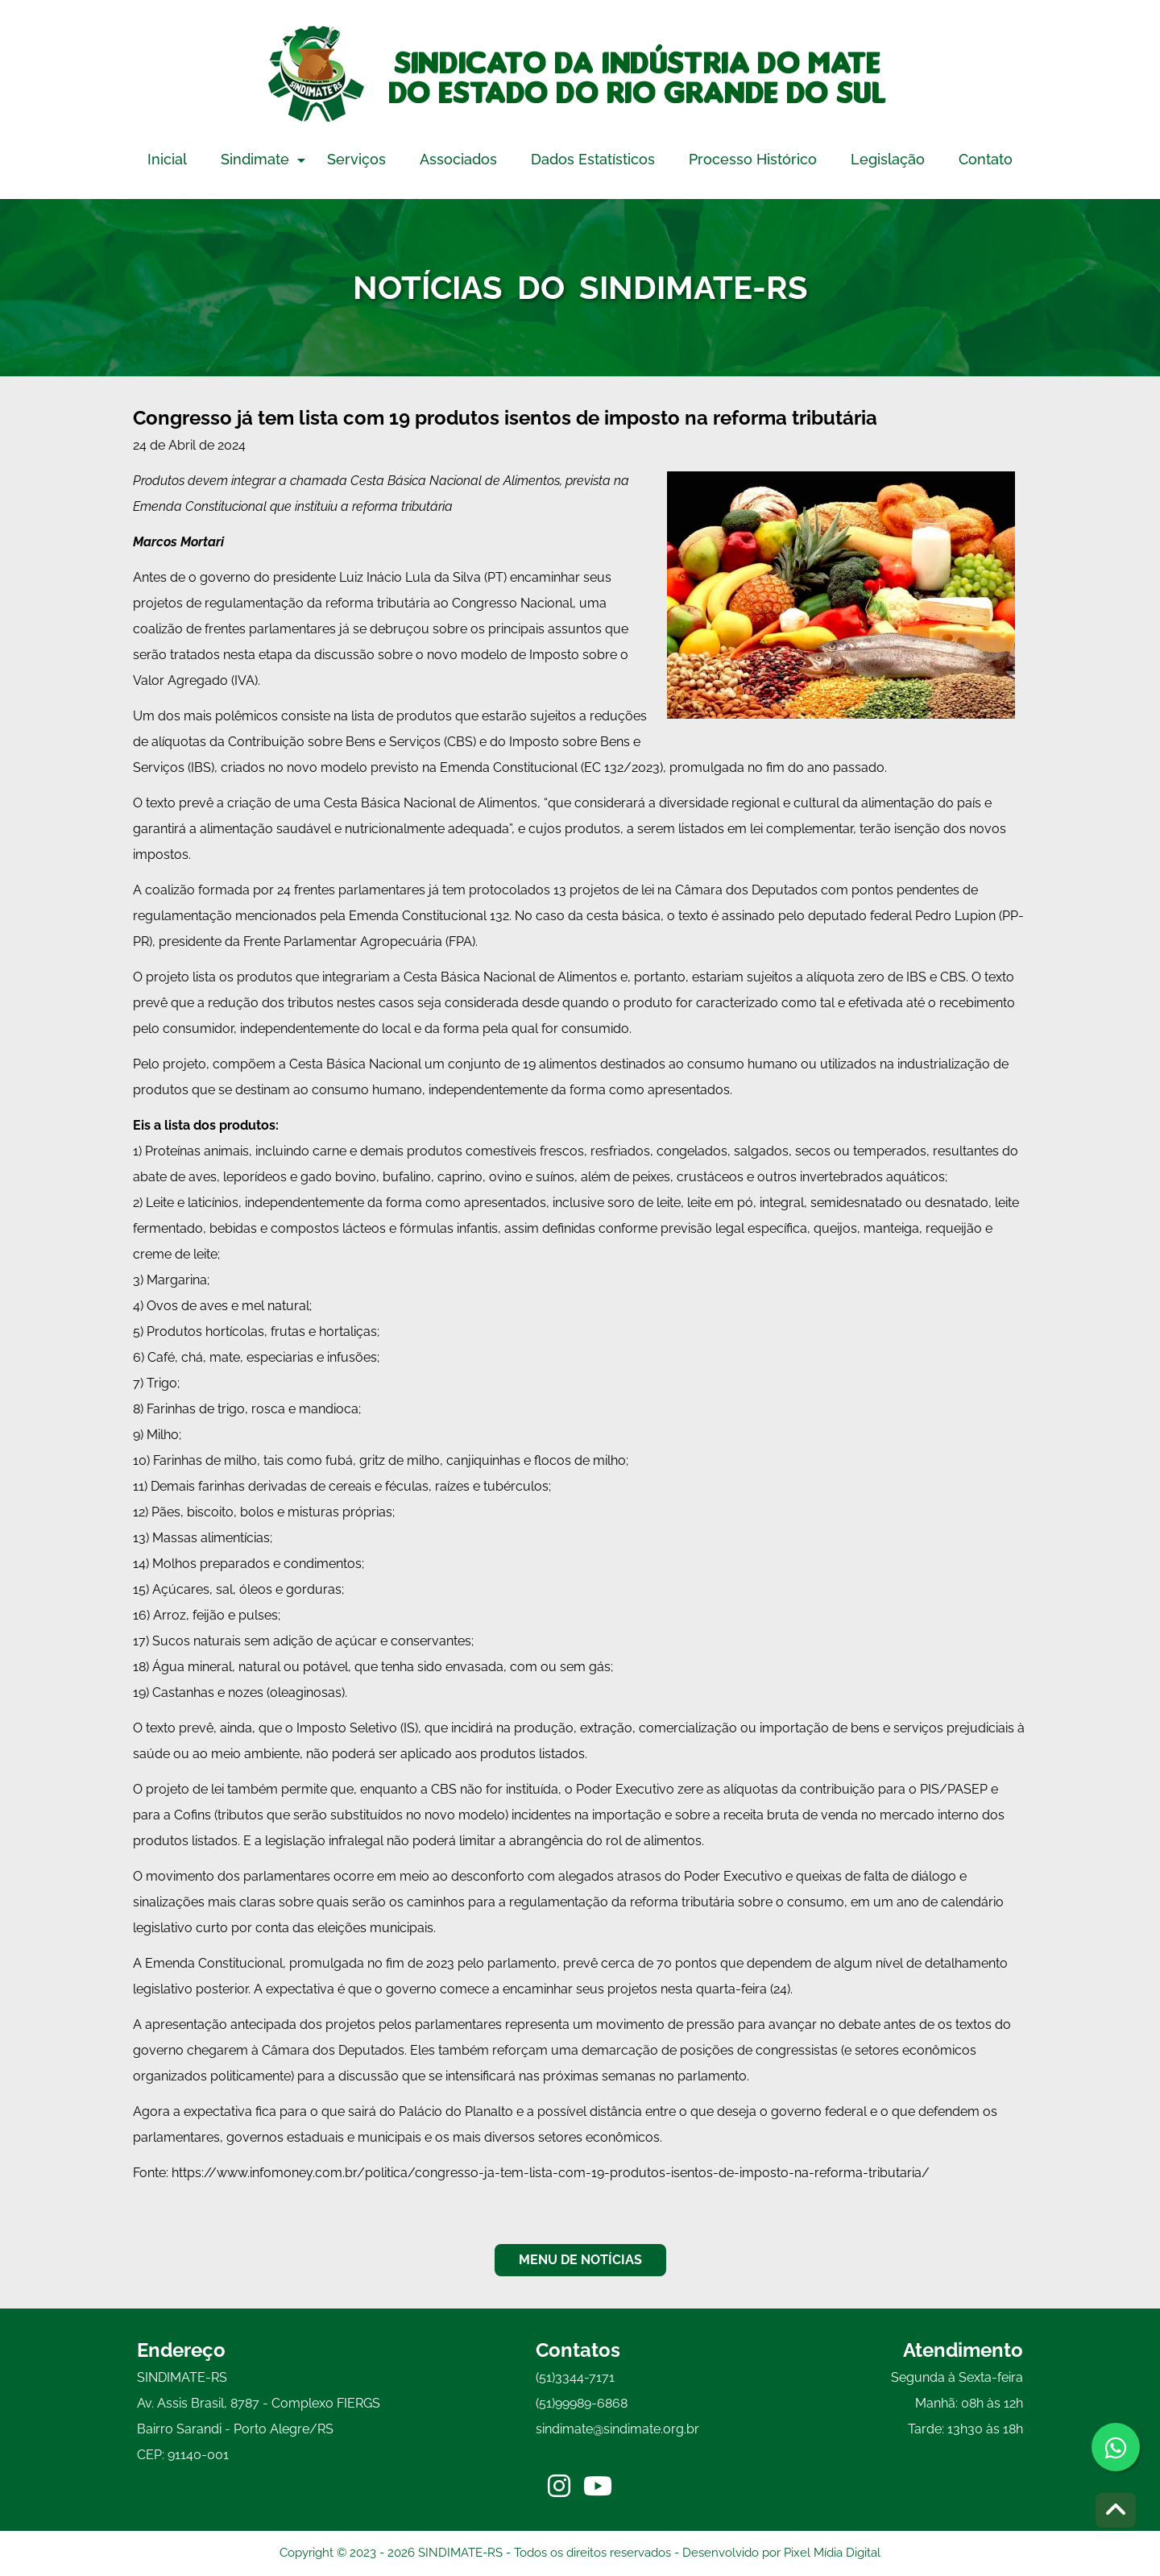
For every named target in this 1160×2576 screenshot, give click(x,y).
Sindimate (255, 159)
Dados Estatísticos (593, 159)
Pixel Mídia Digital (832, 2552)
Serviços (356, 159)
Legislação (888, 159)
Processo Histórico (753, 159)
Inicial (167, 159)
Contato (986, 159)
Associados (458, 159)
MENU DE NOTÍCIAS (580, 2259)
